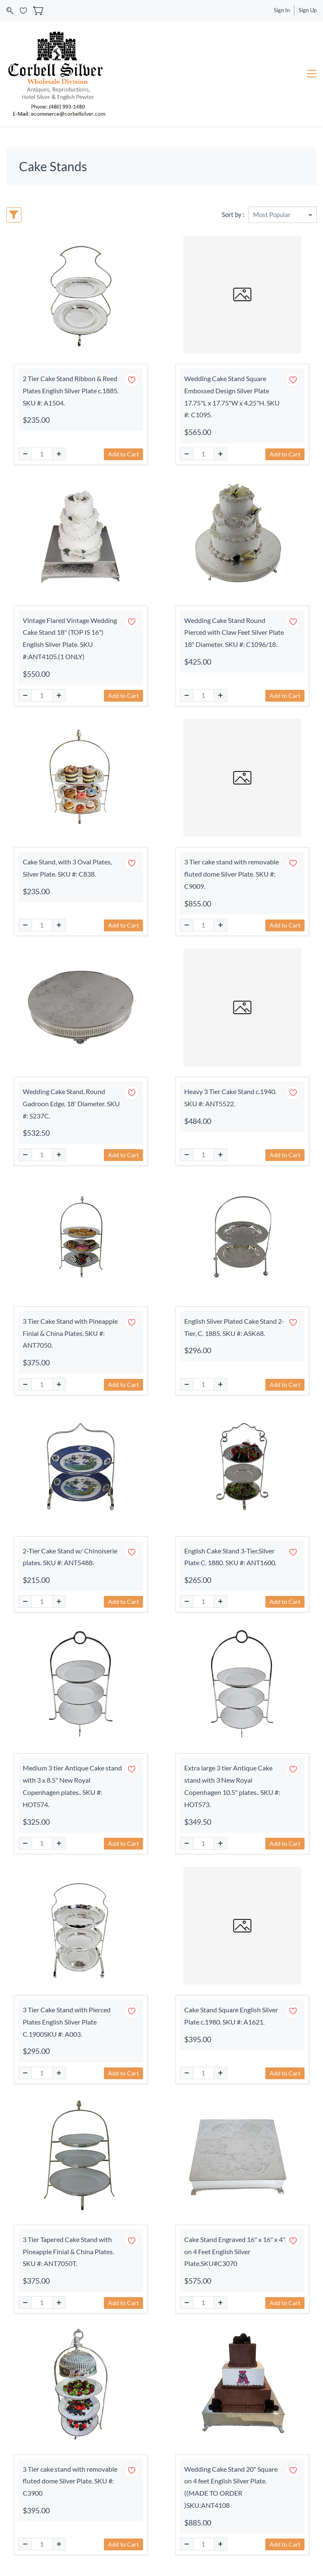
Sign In (282, 10)
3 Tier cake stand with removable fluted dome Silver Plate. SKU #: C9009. (231, 874)
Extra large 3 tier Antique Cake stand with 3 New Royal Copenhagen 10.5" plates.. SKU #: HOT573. (232, 1786)
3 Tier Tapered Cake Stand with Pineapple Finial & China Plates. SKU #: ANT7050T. (68, 2251)
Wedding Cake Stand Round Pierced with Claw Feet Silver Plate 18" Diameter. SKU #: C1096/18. (234, 632)
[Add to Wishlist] (131, 380)
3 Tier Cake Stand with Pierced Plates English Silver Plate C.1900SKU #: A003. (67, 2022)
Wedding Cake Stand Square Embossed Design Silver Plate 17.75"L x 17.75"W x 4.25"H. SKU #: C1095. (232, 396)
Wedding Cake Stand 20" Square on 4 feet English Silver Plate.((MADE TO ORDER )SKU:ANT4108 (231, 2487)
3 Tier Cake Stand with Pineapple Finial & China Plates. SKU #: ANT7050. (70, 1333)
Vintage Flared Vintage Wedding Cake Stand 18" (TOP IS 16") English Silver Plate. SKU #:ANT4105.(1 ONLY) (70, 638)
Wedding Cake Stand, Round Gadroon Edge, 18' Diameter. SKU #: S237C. (71, 1103)
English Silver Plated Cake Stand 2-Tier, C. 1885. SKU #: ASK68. (234, 1327)
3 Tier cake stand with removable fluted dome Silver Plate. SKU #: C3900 (70, 2481)
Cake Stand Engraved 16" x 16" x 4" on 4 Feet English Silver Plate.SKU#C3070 (234, 2251)
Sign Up (308, 10)
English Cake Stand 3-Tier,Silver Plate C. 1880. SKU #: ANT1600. (230, 1557)
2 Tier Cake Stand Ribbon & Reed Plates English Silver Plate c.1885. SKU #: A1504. (71, 390)
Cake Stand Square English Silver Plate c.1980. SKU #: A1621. (231, 2016)
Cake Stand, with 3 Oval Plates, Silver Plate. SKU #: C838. (67, 868)
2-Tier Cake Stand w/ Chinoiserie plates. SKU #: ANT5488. (70, 1557)
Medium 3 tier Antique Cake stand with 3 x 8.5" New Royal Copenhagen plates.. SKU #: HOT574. (72, 1786)
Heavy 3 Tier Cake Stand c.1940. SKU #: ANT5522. (230, 1097)
